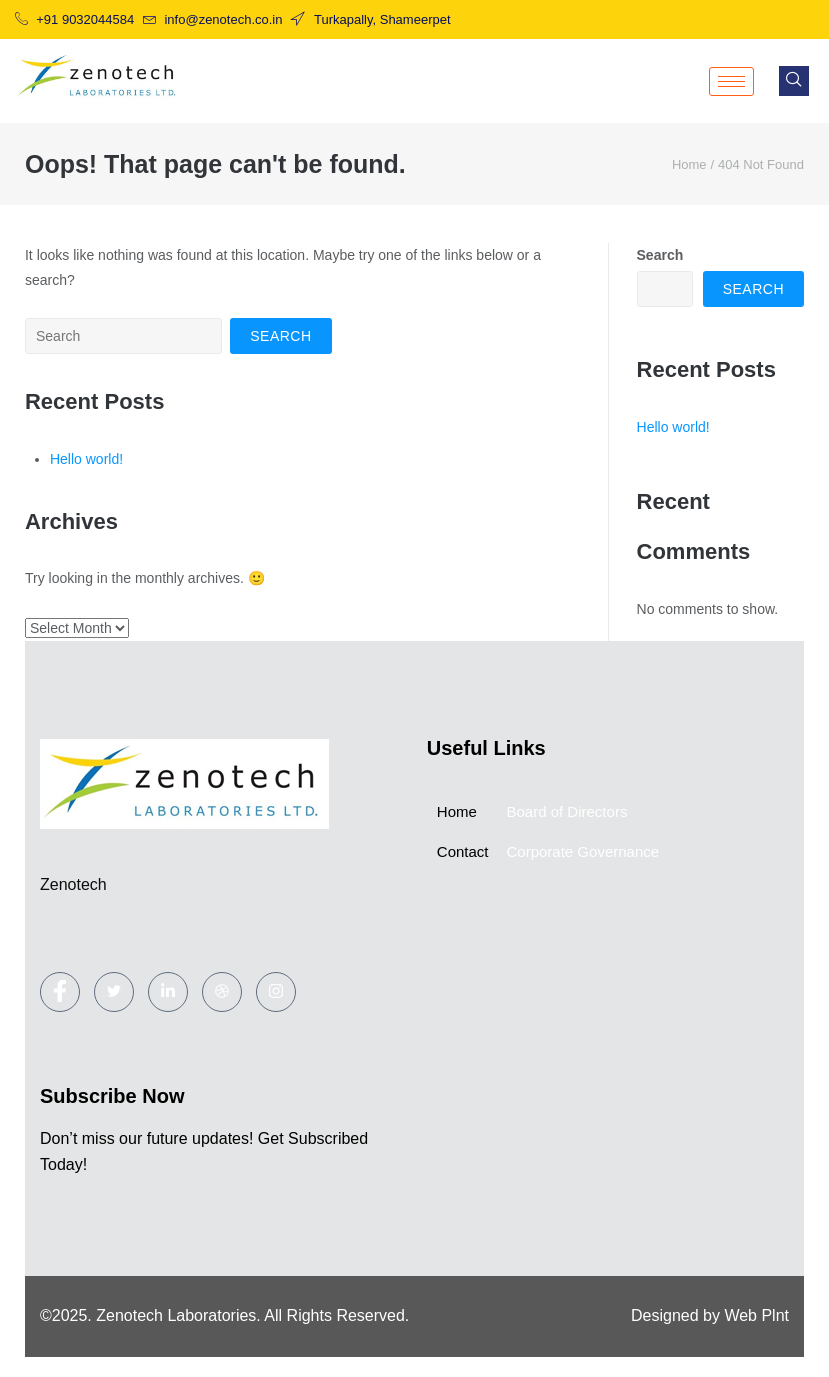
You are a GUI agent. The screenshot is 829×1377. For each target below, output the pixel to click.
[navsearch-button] (794, 81)
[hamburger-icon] (731, 81)
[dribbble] (222, 992)
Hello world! (86, 459)
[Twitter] (114, 992)
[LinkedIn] (168, 992)
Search (660, 255)
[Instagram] (276, 992)
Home (689, 164)
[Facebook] (60, 992)
